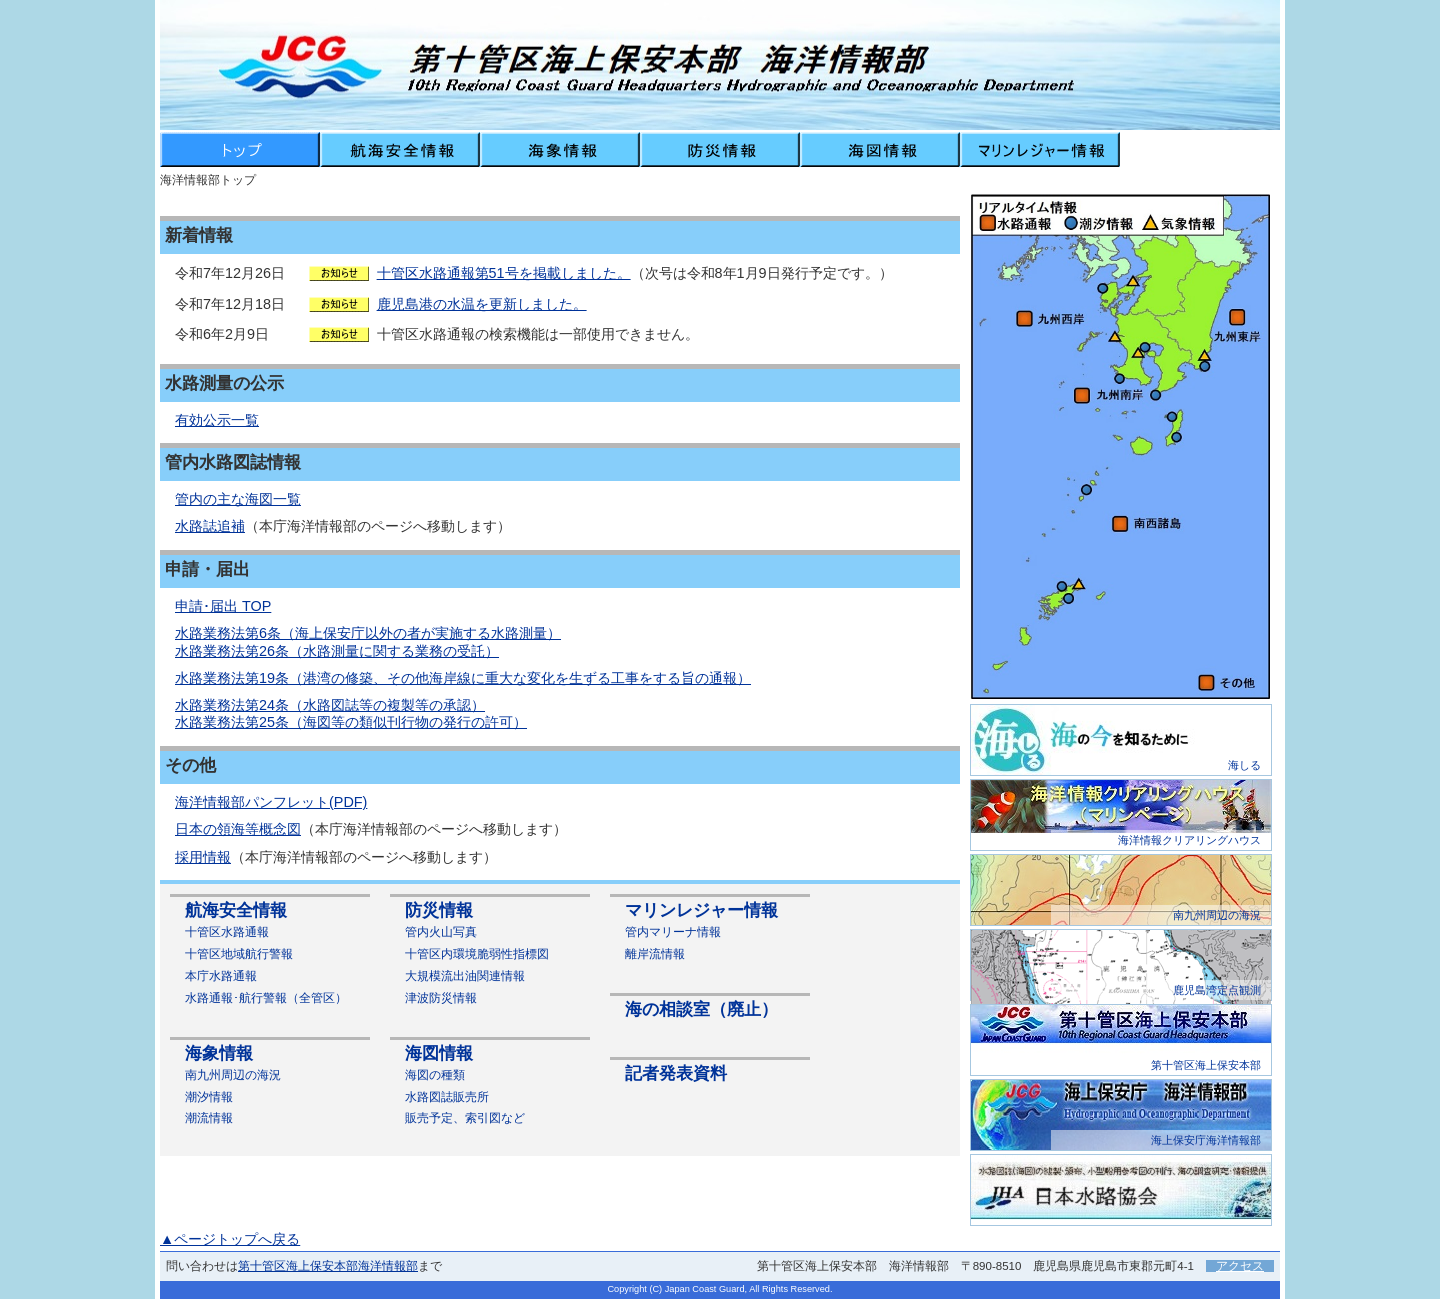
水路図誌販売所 (447, 1097)
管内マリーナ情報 (673, 932)
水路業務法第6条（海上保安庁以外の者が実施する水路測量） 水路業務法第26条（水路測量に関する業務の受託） (368, 641)
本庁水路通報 (221, 976)
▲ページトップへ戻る (230, 1239)
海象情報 (219, 1053)
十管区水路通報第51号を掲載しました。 (504, 273)
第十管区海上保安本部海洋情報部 (328, 1266)
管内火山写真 (441, 932)
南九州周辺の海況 (233, 1075)
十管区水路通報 (227, 932)
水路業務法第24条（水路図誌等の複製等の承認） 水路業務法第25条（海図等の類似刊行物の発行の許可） (351, 713)
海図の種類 (435, 1075)
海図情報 (439, 1053)
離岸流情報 (655, 954)
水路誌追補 (210, 526)
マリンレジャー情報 (701, 910)
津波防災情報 (441, 998)
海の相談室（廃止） (701, 1009)
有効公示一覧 (217, 420)
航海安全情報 (236, 910)
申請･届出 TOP (223, 606)
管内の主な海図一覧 (238, 499)
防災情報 (439, 910)
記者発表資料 (676, 1073)
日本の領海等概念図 (238, 829)
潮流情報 (209, 1118)
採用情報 (203, 857)
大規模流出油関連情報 (465, 976)
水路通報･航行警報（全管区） (266, 998)
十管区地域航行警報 (239, 954)
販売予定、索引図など (465, 1118)
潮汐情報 (209, 1097)
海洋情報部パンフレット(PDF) (271, 802)
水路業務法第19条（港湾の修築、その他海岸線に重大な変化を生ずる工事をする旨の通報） (463, 678)
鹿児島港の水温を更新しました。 (482, 304)
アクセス (1240, 1266)
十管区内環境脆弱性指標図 (477, 954)
